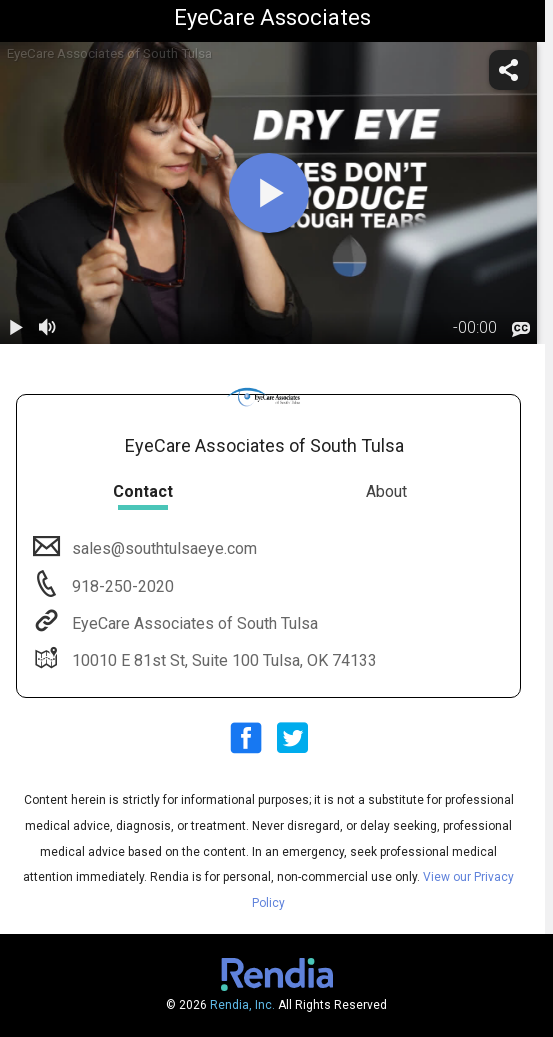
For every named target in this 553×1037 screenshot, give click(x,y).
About (386, 491)
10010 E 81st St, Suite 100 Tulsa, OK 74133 (222, 660)
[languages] (521, 329)
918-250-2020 (121, 586)
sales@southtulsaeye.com (162, 548)
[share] (509, 70)
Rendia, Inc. (242, 1005)
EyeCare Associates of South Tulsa (193, 623)
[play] (269, 193)
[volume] (48, 328)
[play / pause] (16, 328)
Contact (143, 491)
